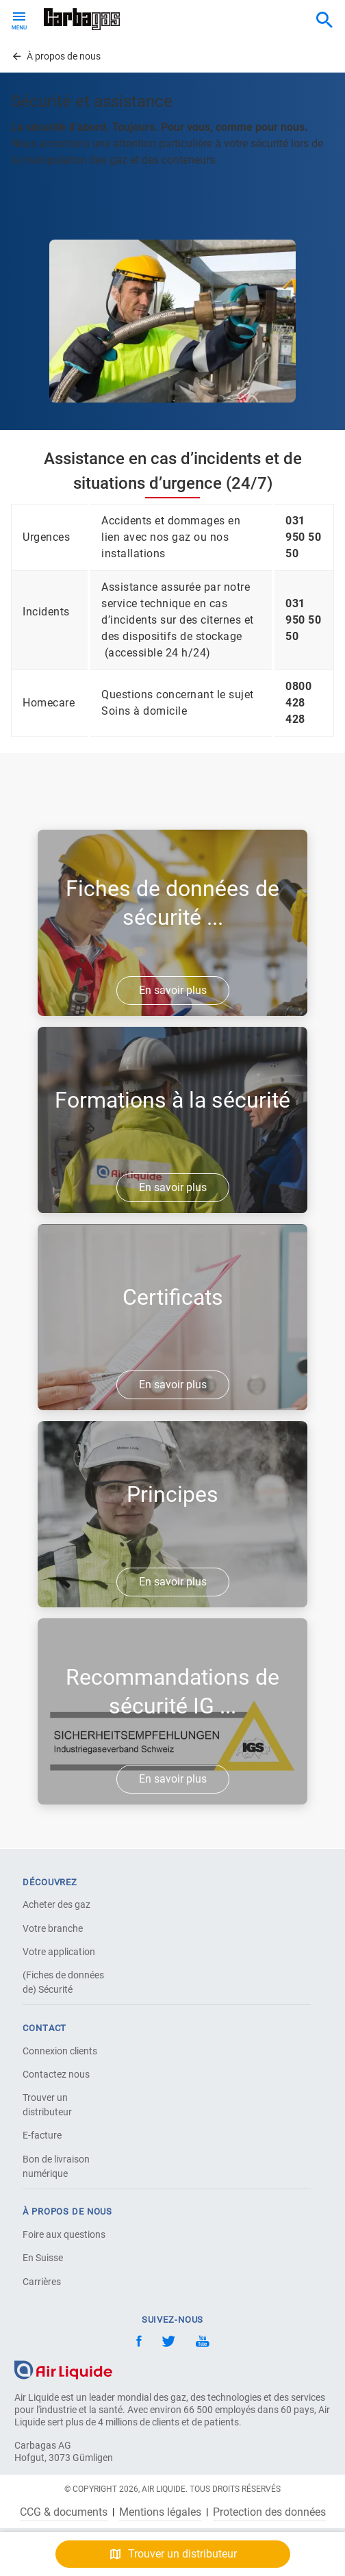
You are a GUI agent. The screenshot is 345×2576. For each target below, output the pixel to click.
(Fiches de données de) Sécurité (63, 1982)
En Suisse (43, 2257)
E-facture (42, 2135)
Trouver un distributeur (47, 2104)
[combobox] (324, 20)
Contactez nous (56, 2074)
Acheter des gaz (56, 1904)
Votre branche (53, 1928)
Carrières (42, 2281)
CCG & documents (63, 2512)
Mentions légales (160, 2512)
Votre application (59, 1951)
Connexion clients (60, 2050)
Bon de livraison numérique (56, 2166)
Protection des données (269, 2512)
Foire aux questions (64, 2234)
